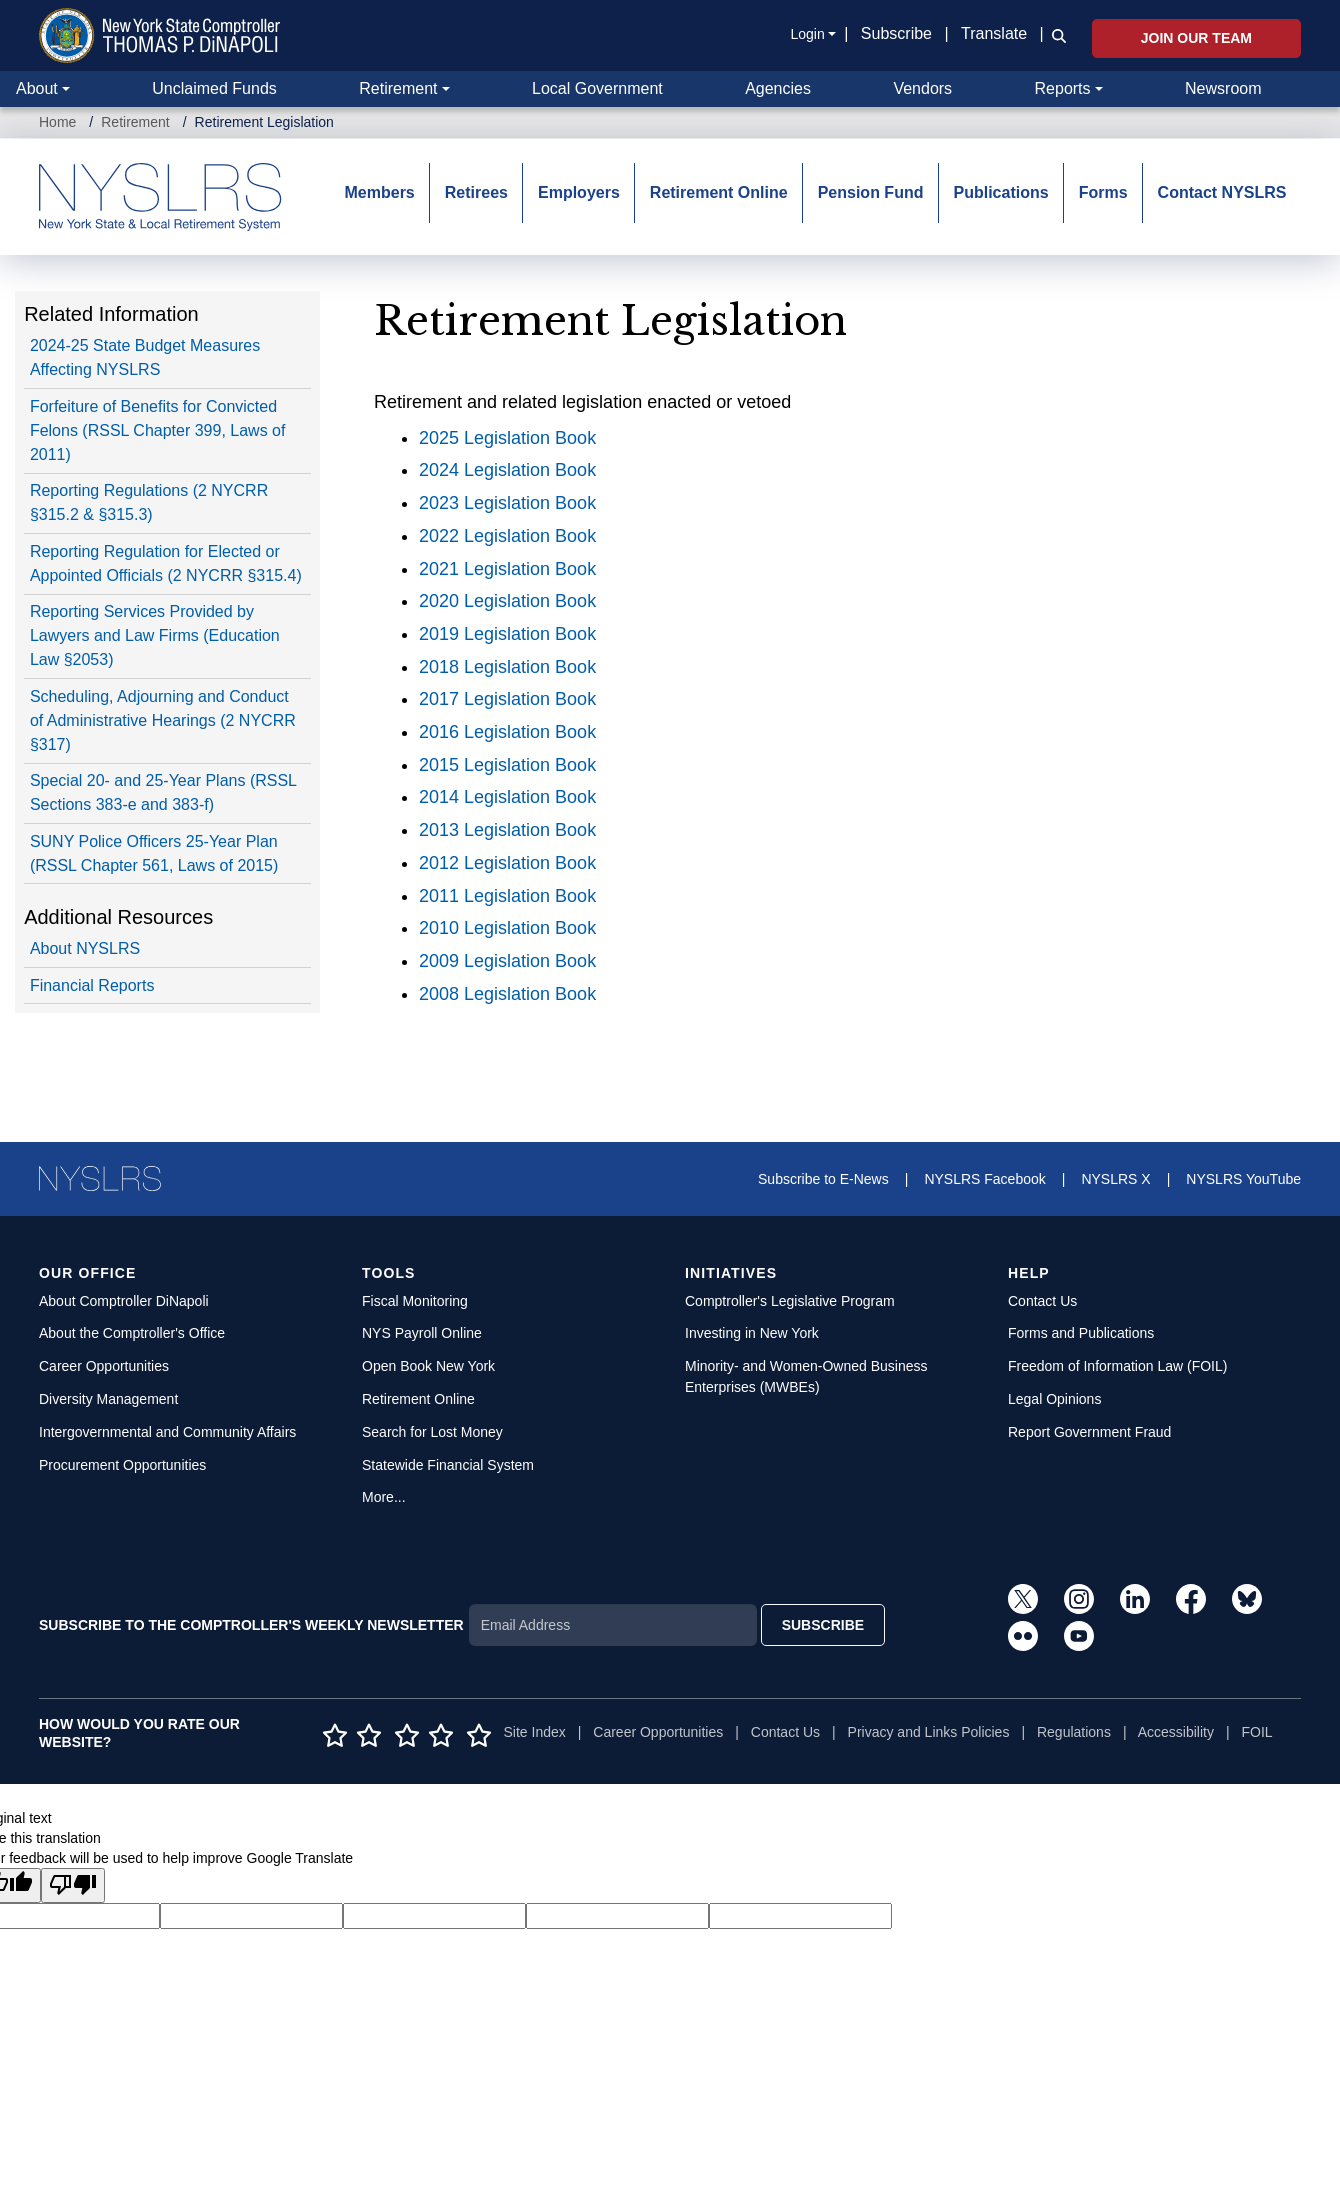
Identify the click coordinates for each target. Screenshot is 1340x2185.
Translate (994, 33)
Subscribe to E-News (823, 1179)
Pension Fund (871, 192)
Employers (579, 192)
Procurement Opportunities (122, 1465)
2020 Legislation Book (507, 601)
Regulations (1074, 1732)
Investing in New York (752, 1333)
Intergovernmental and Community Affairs (167, 1432)
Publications (1000, 192)
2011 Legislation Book (507, 896)
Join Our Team (1196, 38)
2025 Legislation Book (507, 438)
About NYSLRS (85, 948)
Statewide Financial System (448, 1465)
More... (384, 1497)
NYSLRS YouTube (1243, 1179)
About (37, 88)
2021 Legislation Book (507, 569)
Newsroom (1223, 88)
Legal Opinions (1054, 1399)
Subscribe (896, 33)
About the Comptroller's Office (132, 1333)
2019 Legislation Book (507, 634)
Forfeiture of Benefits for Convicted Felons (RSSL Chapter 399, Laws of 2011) (158, 430)
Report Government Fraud (1089, 1432)
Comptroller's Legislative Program (790, 1301)
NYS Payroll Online (422, 1333)
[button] (1055, 35)
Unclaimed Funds (214, 88)
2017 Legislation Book (507, 699)
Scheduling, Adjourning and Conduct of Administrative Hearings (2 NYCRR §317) (163, 720)
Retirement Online (719, 192)
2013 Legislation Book (507, 830)
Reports (1063, 88)
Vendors (922, 88)
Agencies (778, 88)
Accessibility (1176, 1732)
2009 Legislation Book (507, 961)
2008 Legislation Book (507, 994)
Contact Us (1042, 1301)
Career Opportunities (104, 1366)
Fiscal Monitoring (415, 1301)
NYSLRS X (1115, 1179)
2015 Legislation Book (507, 765)
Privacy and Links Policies (929, 1732)
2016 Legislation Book (507, 732)
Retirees (476, 192)
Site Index (535, 1732)
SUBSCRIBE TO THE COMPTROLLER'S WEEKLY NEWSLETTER (251, 1625)
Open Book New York (428, 1366)
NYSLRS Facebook (984, 1179)
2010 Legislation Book (507, 928)
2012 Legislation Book (507, 863)
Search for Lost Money (432, 1432)
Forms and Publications (1081, 1333)
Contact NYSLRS (1222, 192)
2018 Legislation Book (507, 667)
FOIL (1256, 1732)
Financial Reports (92, 985)
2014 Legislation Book (507, 797)
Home (57, 122)
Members (380, 192)
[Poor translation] (73, 1885)
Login (807, 34)
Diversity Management (108, 1399)
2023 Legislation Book (507, 503)
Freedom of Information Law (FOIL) (1117, 1366)
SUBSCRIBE (823, 1625)
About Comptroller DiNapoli (124, 1301)
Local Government (597, 88)
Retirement (398, 88)
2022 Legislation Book (507, 536)
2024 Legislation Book (507, 470)
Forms (1103, 192)
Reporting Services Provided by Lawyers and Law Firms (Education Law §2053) (155, 635)
